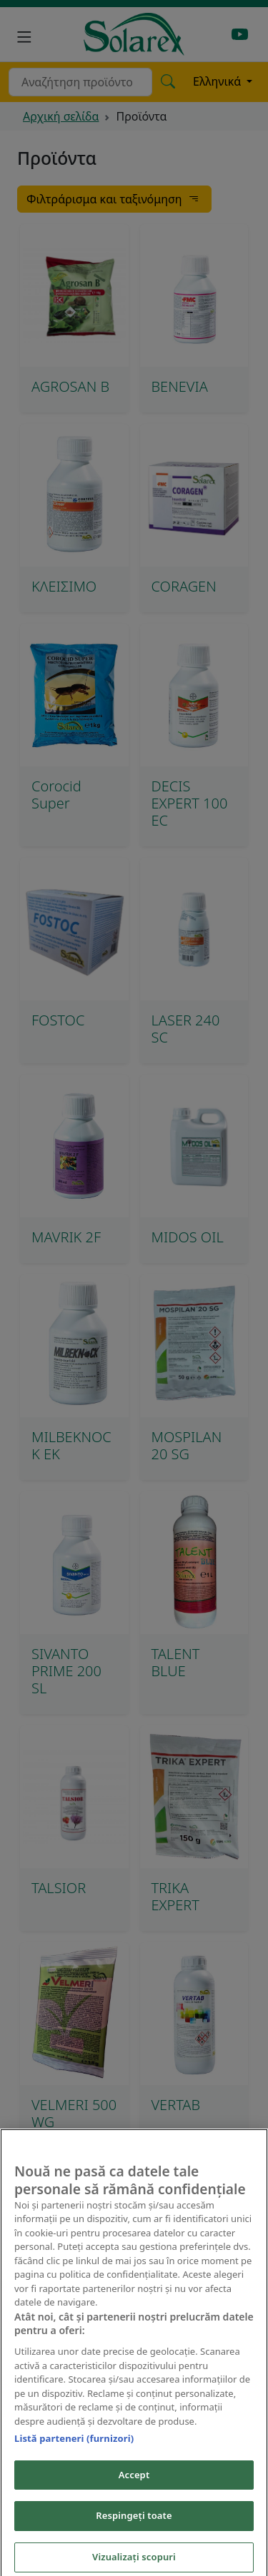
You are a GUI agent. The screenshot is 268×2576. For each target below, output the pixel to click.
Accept (134, 2484)
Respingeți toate (134, 2525)
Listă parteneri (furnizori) (74, 2448)
